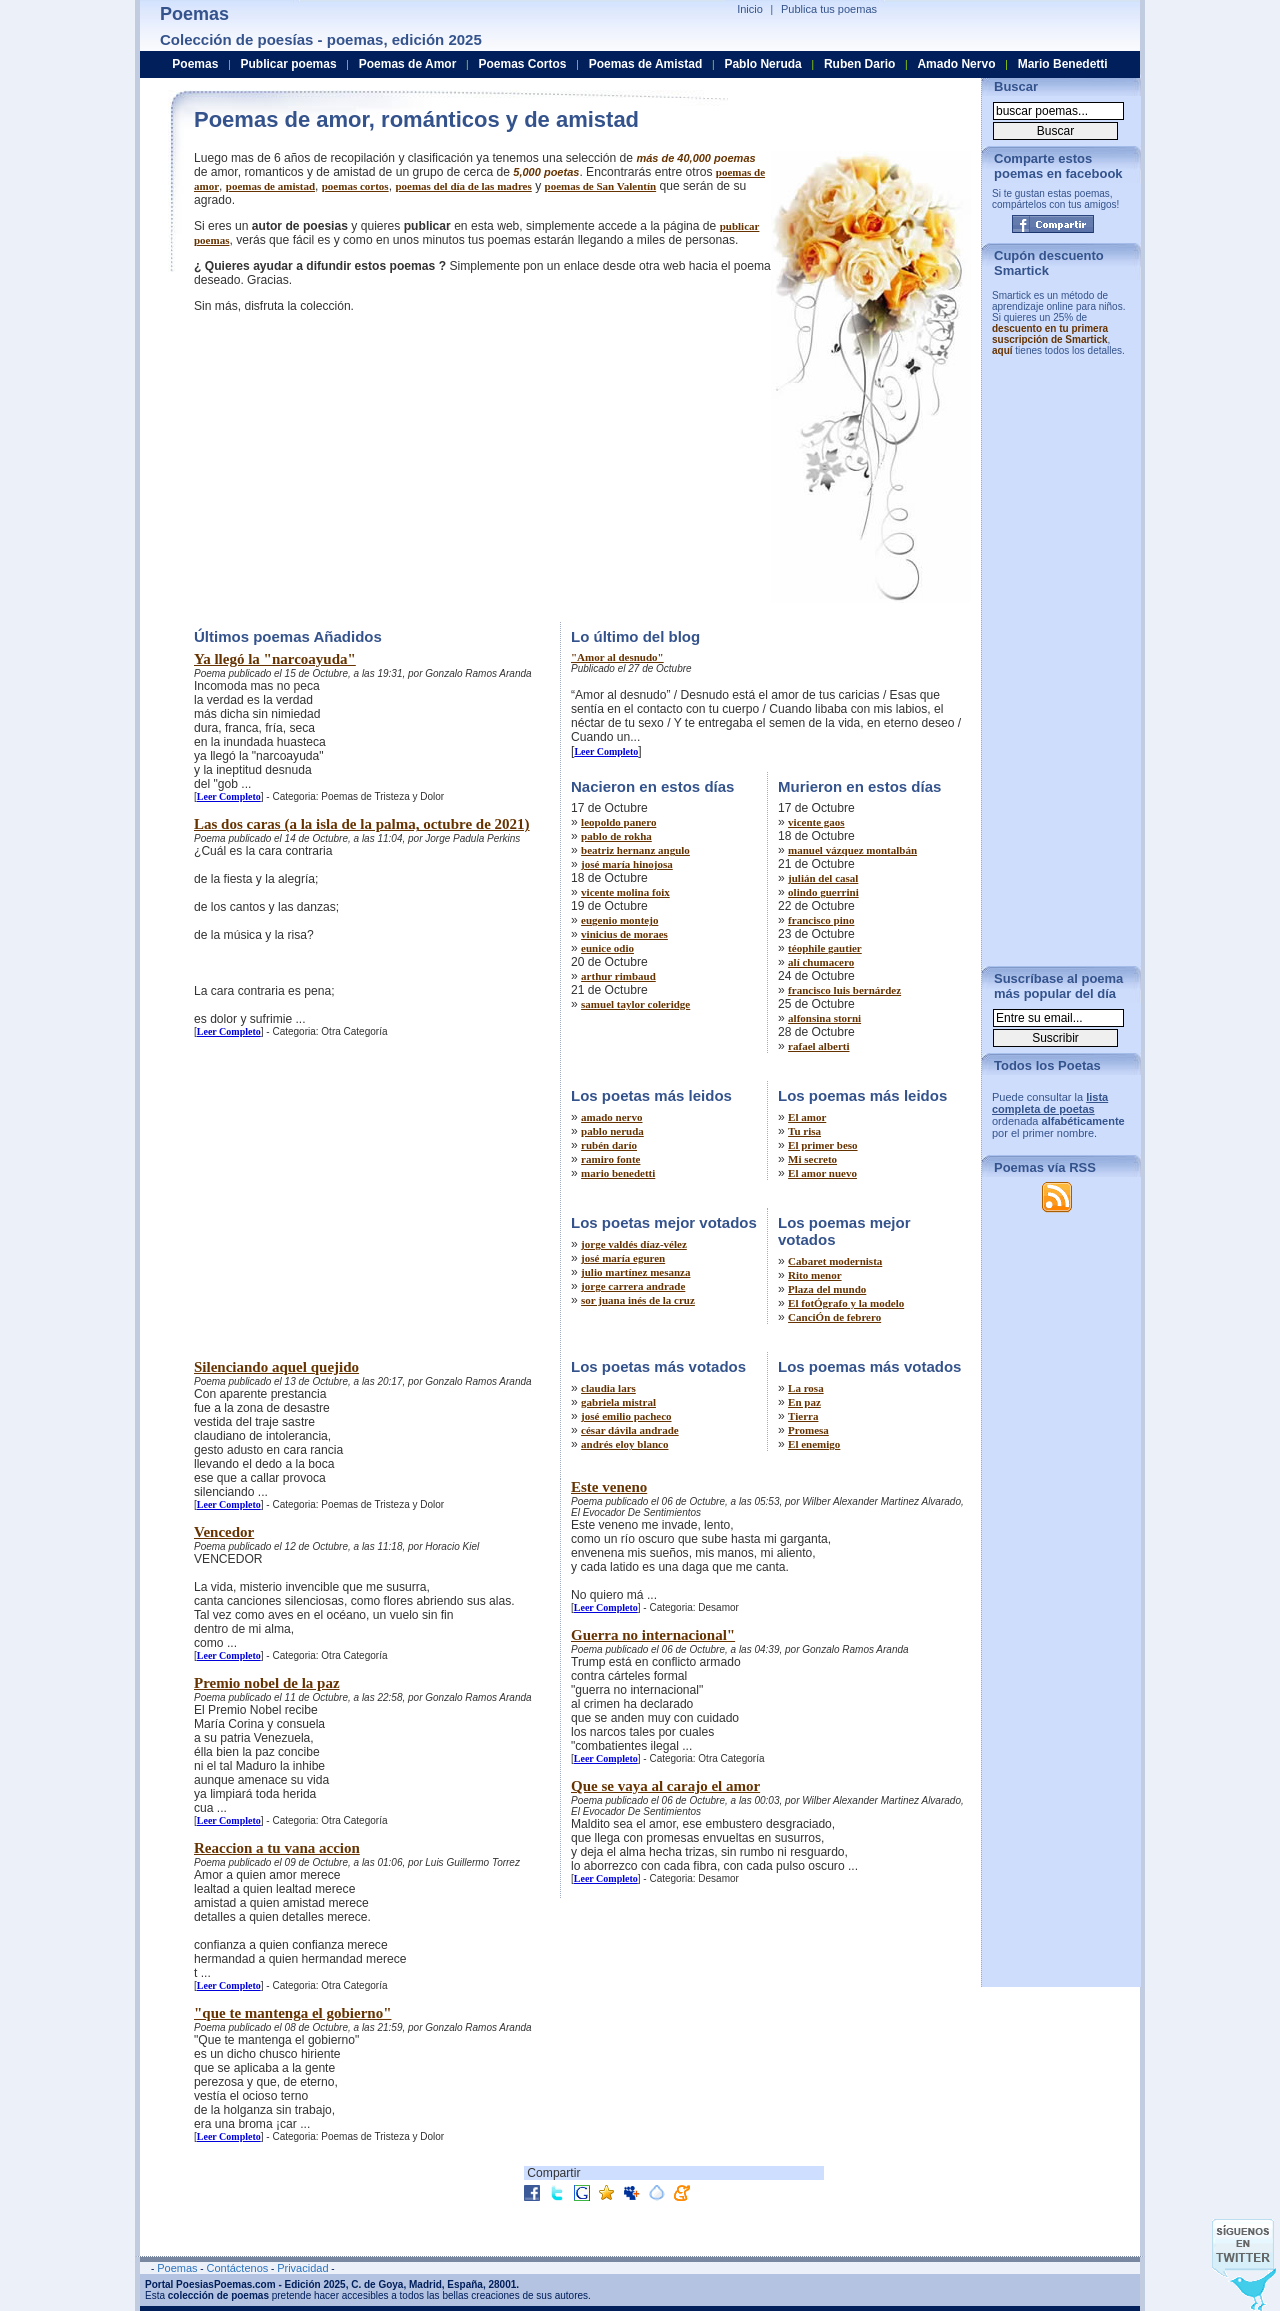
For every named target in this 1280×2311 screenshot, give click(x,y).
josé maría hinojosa (627, 864)
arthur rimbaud (618, 976)
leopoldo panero (618, 822)
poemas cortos (355, 186)
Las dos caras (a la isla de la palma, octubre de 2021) (362, 824)
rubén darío (609, 1145)
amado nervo (611, 1117)
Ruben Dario (859, 64)
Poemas (195, 64)
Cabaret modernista (835, 1261)
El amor (807, 1117)
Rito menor (814, 1275)
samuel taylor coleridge (635, 1004)
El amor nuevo (822, 1173)
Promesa (808, 1430)
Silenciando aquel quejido (276, 1367)
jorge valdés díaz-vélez (634, 1244)
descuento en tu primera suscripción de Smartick (1050, 334)
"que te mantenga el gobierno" (292, 2013)
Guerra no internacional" (653, 1635)
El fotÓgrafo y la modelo (846, 1303)
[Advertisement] (362, 465)
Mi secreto (812, 1159)
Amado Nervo (956, 64)
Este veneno (609, 1487)
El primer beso (822, 1145)
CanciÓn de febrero (834, 1317)
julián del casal (823, 878)
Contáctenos (237, 2268)
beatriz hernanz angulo (635, 850)
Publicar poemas (289, 64)
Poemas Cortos (522, 64)
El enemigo (814, 1444)
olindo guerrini (823, 892)
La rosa (806, 1388)
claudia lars (608, 1388)
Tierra (803, 1416)
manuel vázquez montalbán (852, 850)
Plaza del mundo (827, 1289)
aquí (1002, 350)
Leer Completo (229, 796)
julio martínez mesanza (635, 1272)
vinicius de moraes (624, 934)
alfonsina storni (824, 1018)
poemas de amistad (270, 186)
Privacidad (302, 2268)
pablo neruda (612, 1131)
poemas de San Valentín (601, 186)
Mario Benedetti (1063, 64)
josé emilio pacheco (626, 1416)
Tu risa (804, 1131)
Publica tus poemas (829, 9)
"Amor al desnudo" (617, 657)
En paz (804, 1402)
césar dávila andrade (630, 1430)
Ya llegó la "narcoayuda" (275, 659)
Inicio (750, 9)
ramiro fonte (610, 1159)
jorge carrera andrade (633, 1286)
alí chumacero (821, 962)
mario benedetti (618, 1173)
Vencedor (224, 1532)
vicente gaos (816, 822)
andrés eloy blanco (624, 1444)
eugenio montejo (619, 920)
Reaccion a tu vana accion (277, 1848)
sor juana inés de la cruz (638, 1300)
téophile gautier (825, 948)
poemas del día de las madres (463, 186)
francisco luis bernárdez (844, 990)
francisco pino (821, 920)
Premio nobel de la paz (267, 1683)
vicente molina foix (625, 892)
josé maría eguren (623, 1258)
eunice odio (607, 948)
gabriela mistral (618, 1402)
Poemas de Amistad (646, 64)
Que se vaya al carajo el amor (665, 1786)
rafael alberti (818, 1046)
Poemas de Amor (408, 64)
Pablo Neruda (762, 64)
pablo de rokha (616, 836)
